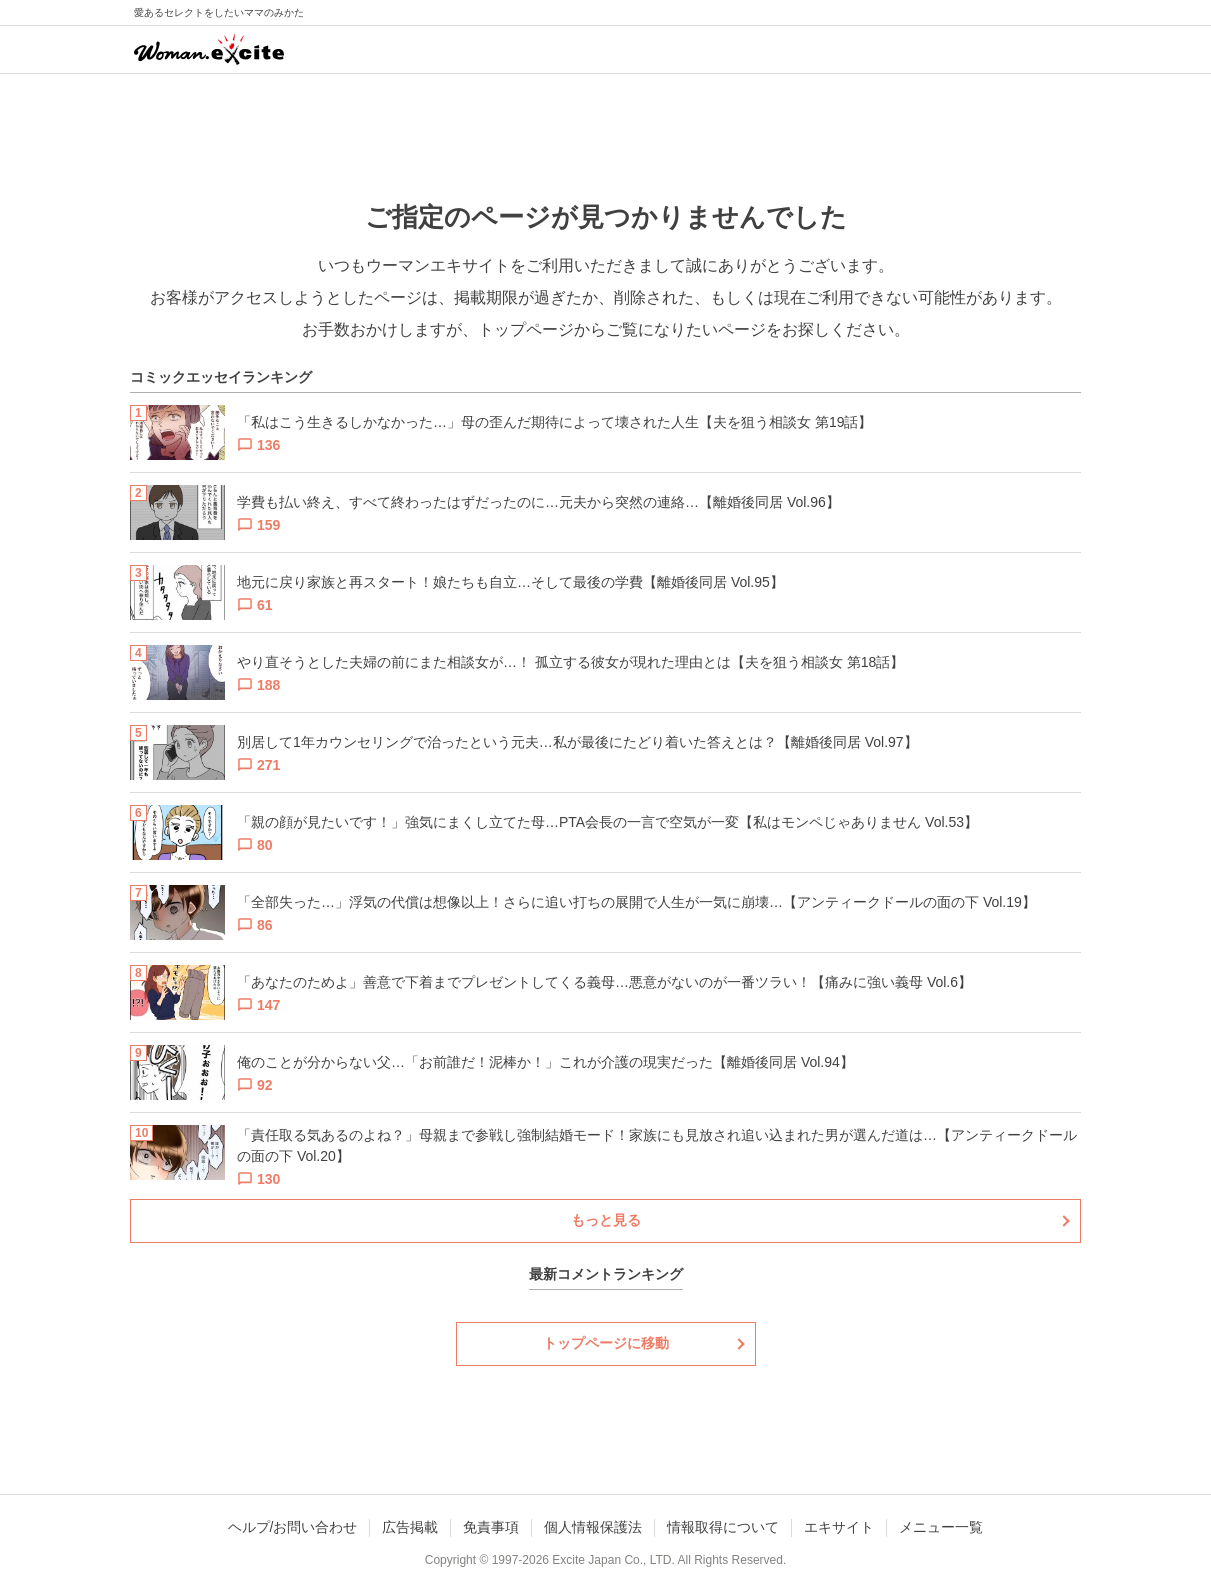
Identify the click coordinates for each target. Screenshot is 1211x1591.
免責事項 (491, 1527)
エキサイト (839, 1527)
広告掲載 (410, 1527)
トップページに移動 (606, 1343)
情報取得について (723, 1527)
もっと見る (606, 1220)
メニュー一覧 (941, 1527)
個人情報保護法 (593, 1527)
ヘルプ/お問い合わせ (293, 1527)
